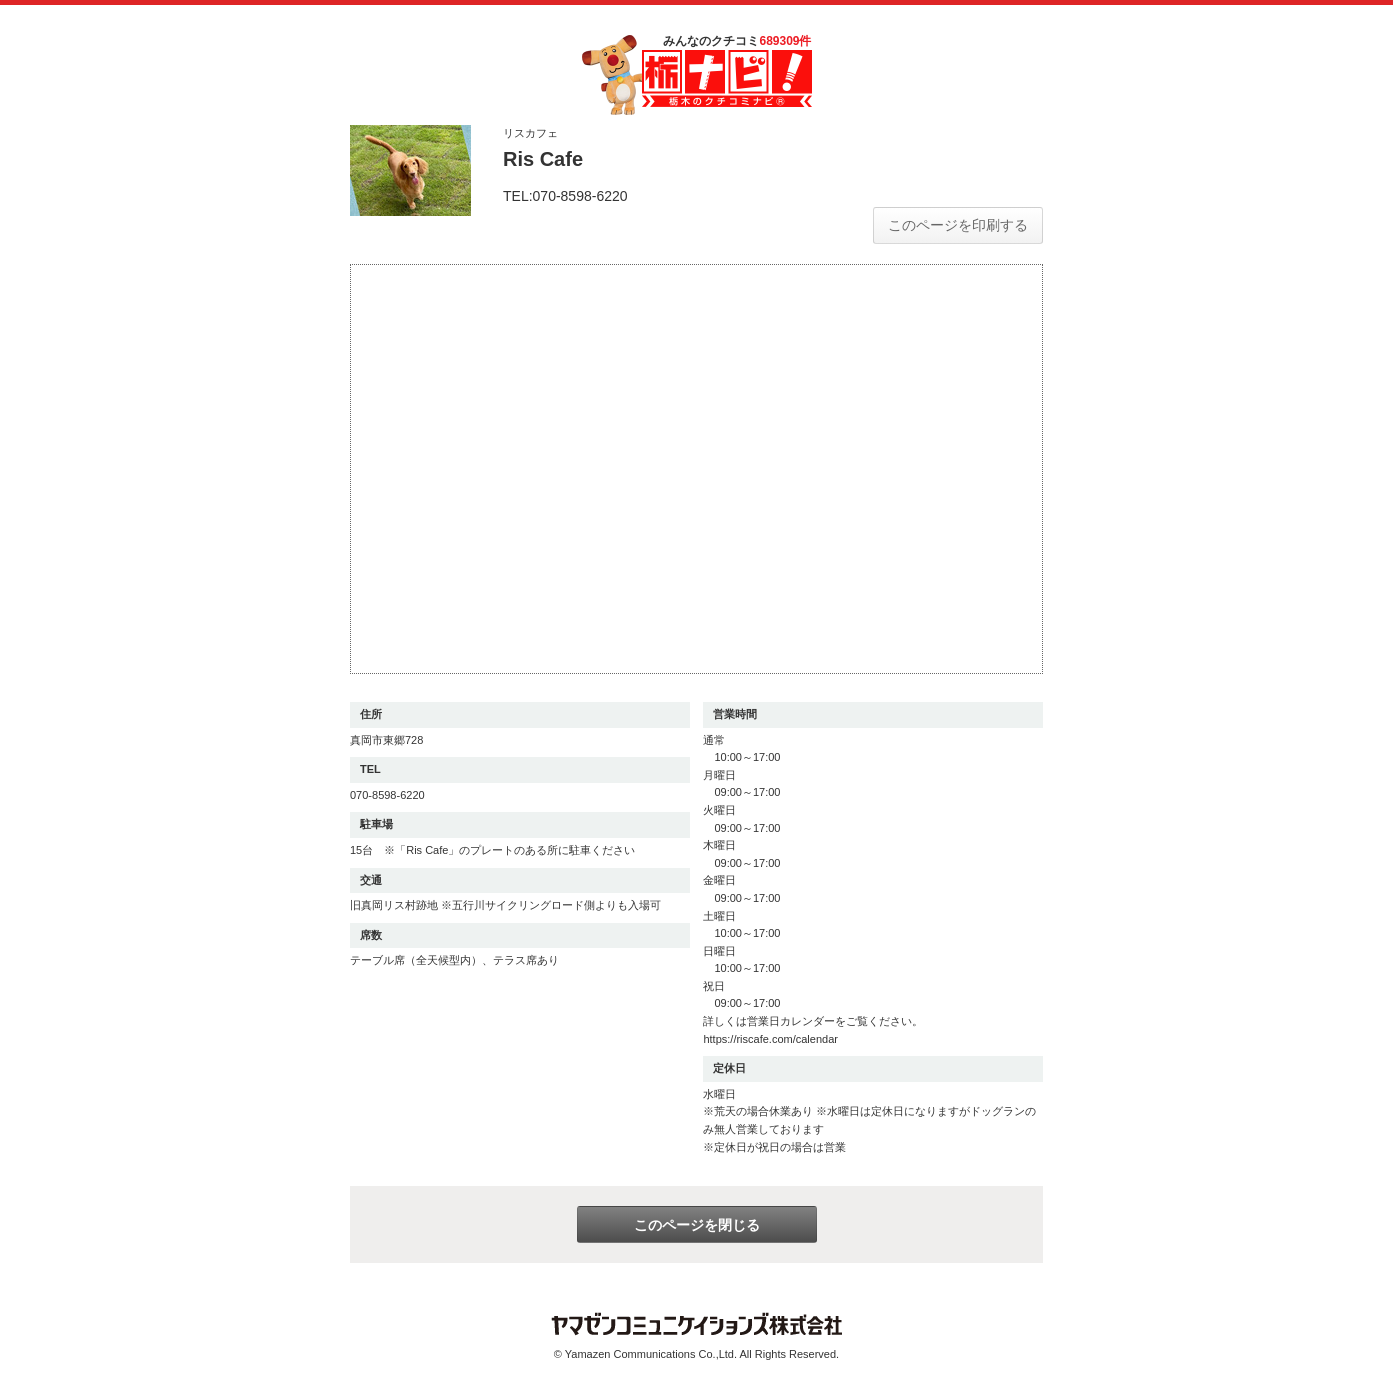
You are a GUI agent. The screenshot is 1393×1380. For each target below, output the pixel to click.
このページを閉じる (697, 1225)
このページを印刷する (958, 225)
